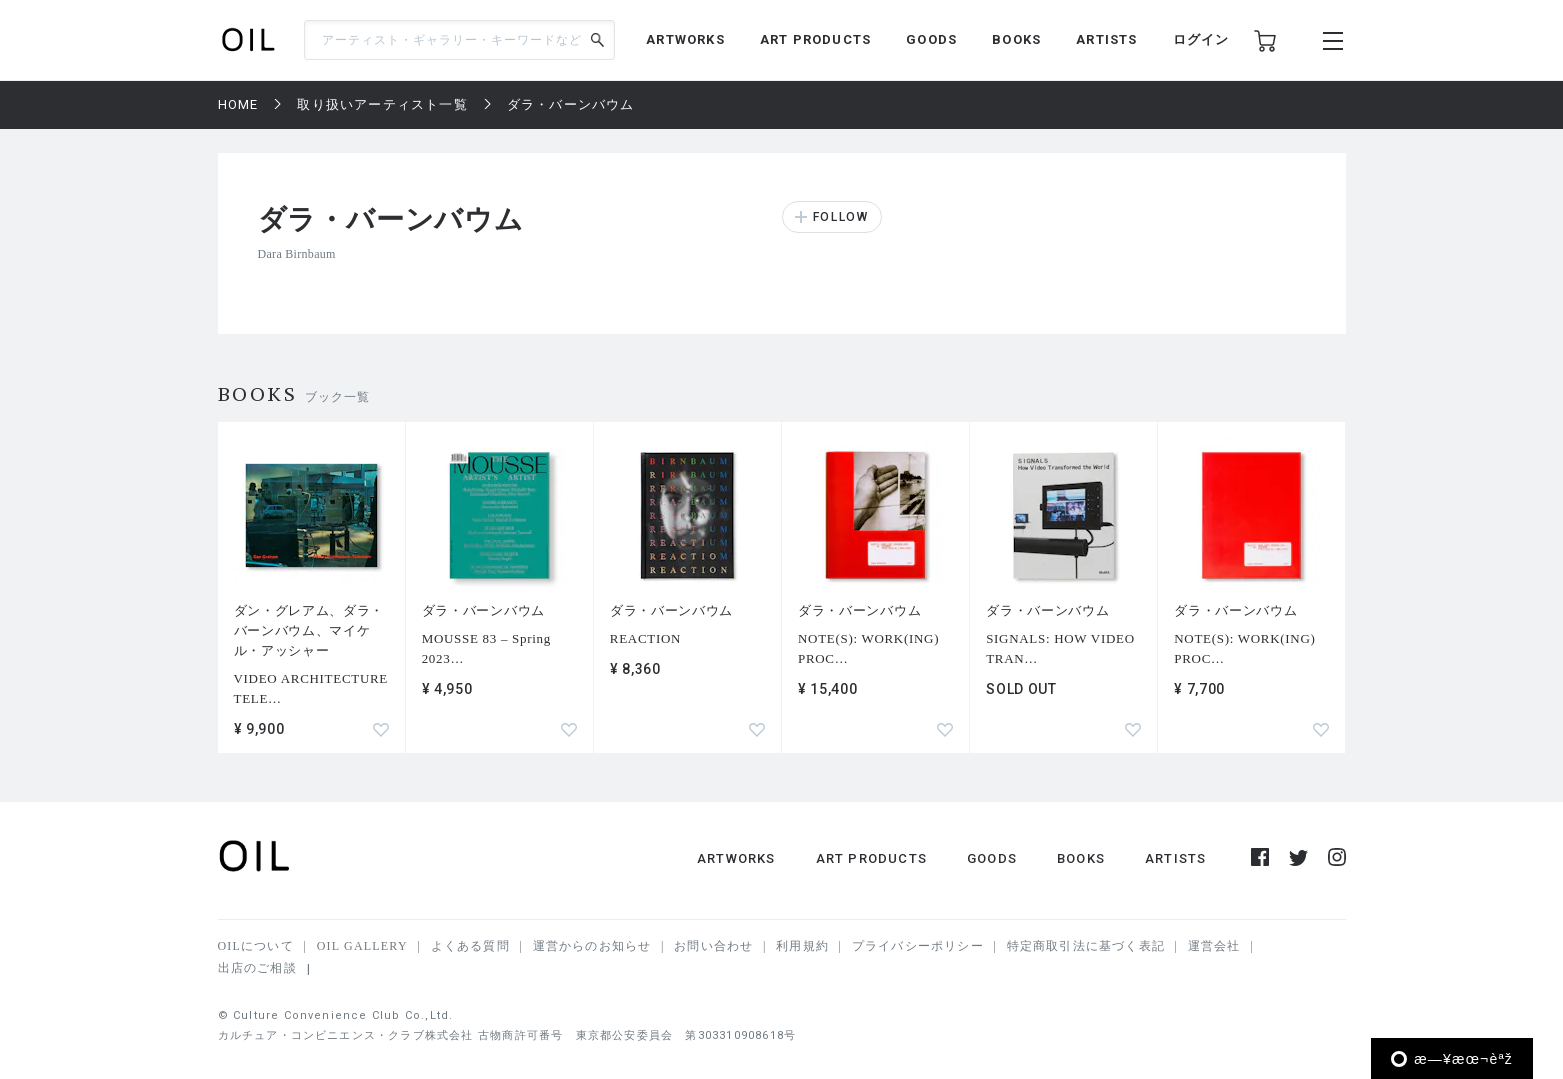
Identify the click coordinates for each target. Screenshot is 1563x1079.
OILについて (256, 946)
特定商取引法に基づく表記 (1086, 946)
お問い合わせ (713, 946)
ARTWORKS (685, 39)
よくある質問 (470, 946)
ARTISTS (1106, 39)
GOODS (931, 39)
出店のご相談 (257, 968)
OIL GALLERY (362, 946)
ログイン (1201, 39)
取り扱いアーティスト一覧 (382, 104)
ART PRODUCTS (815, 39)
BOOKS (1016, 39)
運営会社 (1214, 946)
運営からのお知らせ (592, 946)
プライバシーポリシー (918, 946)
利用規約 (802, 946)
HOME (238, 104)
